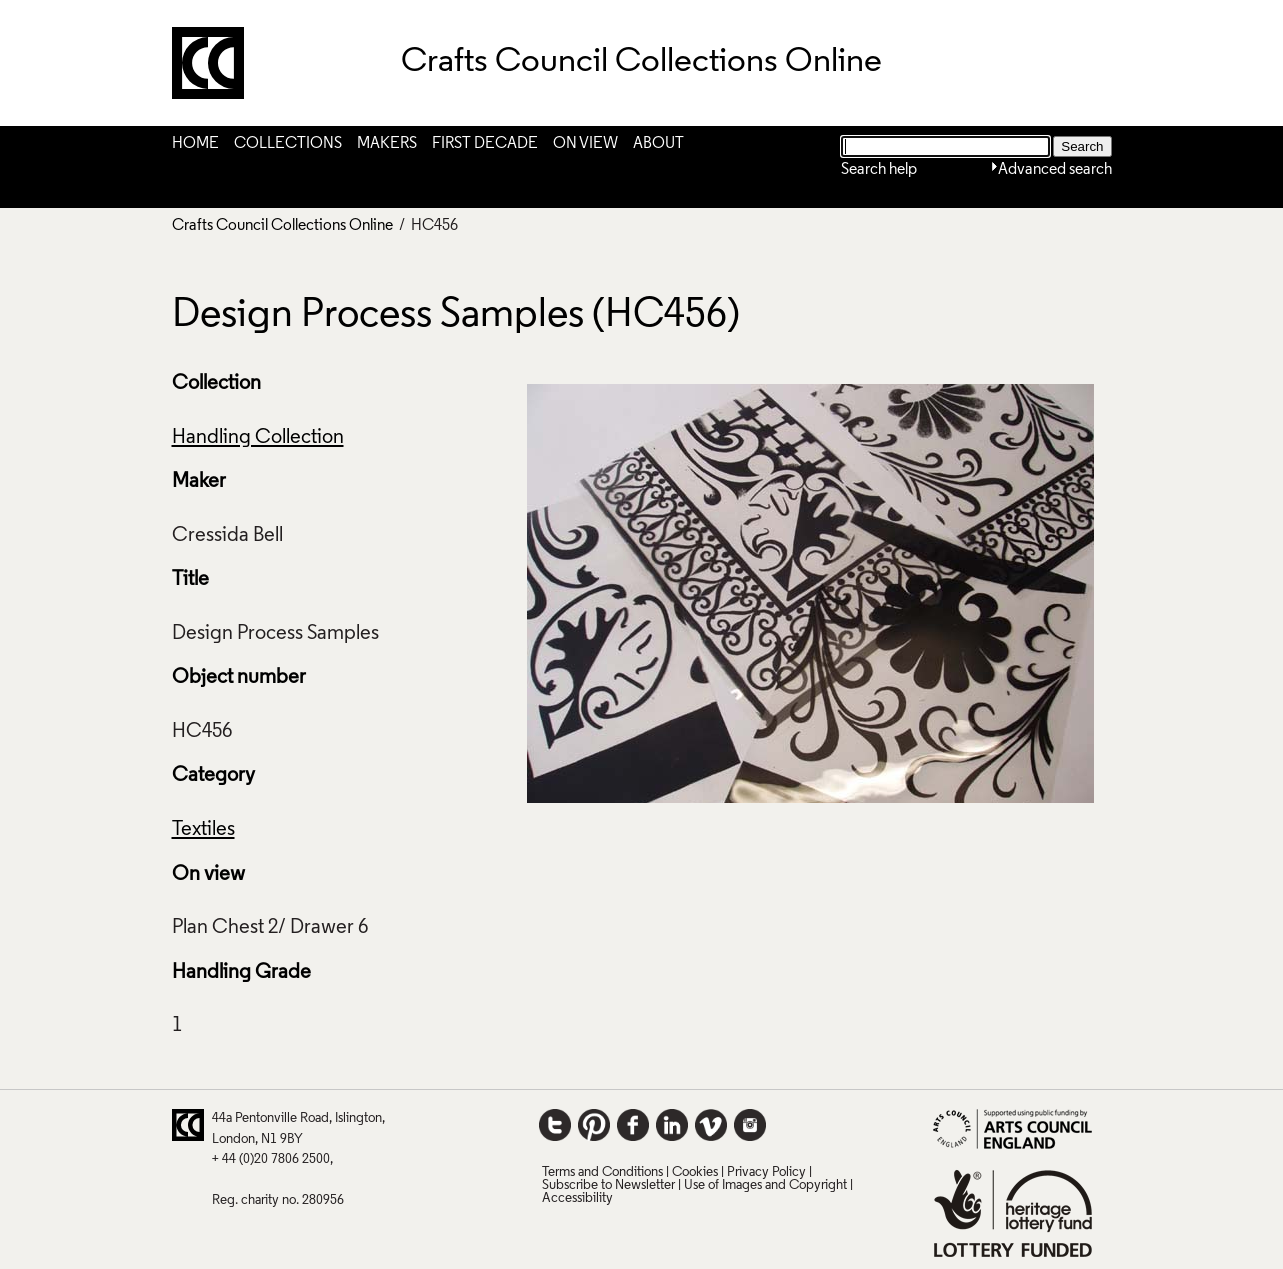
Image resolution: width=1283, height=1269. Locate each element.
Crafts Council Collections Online (282, 226)
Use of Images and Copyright (765, 1185)
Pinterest (594, 1125)
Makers (387, 144)
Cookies (695, 1172)
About (658, 144)
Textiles (203, 830)
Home (195, 144)
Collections (288, 144)
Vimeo (711, 1125)
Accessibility (577, 1198)
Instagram (750, 1125)
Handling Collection (258, 438)
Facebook (633, 1125)
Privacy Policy (766, 1172)
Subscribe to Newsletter (608, 1185)
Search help (879, 170)
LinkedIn (672, 1125)
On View (585, 144)
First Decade (485, 144)
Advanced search (1055, 170)
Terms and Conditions (602, 1172)
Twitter (555, 1125)
